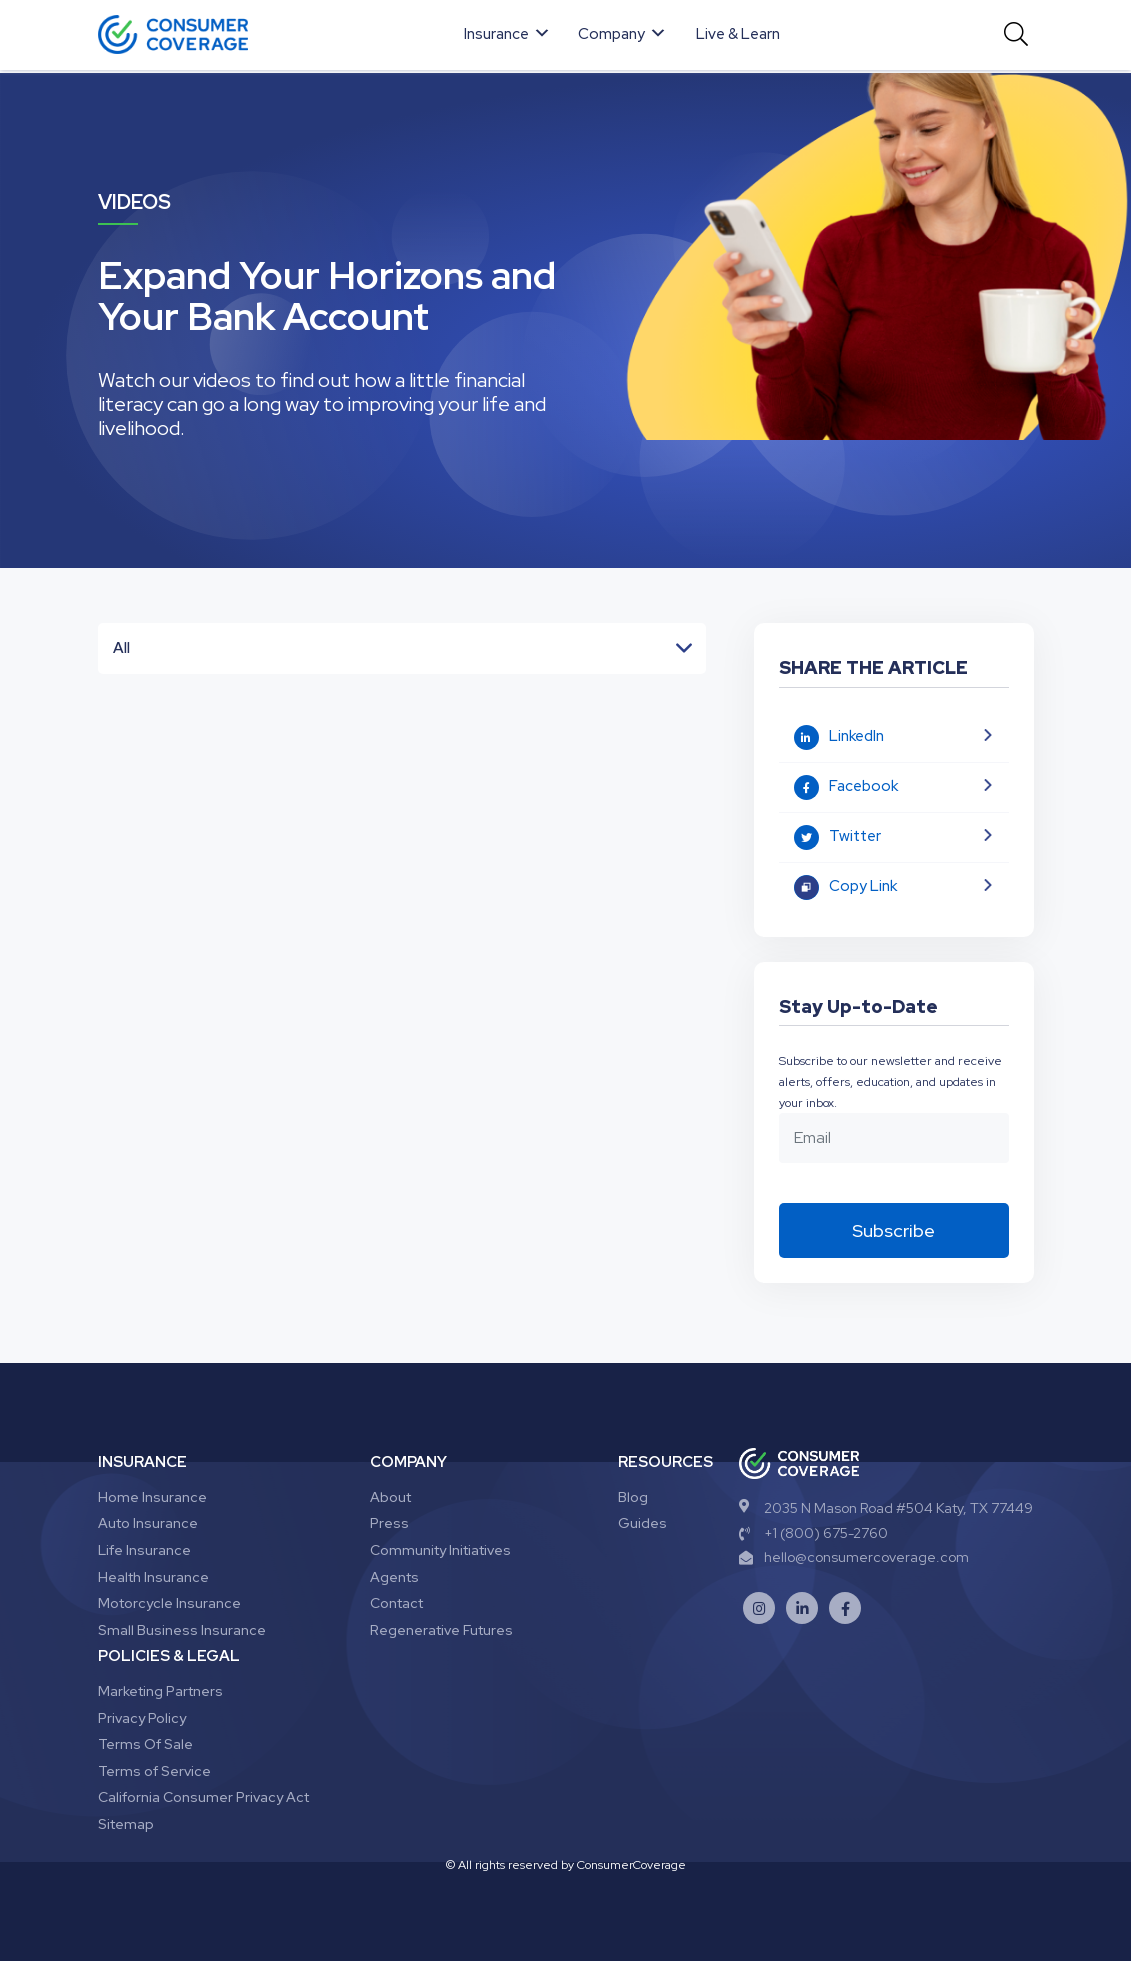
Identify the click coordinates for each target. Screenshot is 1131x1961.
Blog (633, 1497)
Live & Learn (738, 34)
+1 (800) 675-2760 (813, 1533)
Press (389, 1523)
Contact (396, 1603)
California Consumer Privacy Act (203, 1797)
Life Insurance (144, 1550)
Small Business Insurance (182, 1630)
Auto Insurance (148, 1523)
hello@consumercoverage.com (854, 1557)
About (390, 1497)
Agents (394, 1577)
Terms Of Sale (145, 1744)
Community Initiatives (440, 1550)
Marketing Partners (160, 1691)
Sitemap (126, 1824)
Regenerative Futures (441, 1630)
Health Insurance (153, 1577)
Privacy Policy (142, 1718)
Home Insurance (152, 1497)
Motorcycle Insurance (169, 1603)
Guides (642, 1523)
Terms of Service (154, 1771)
